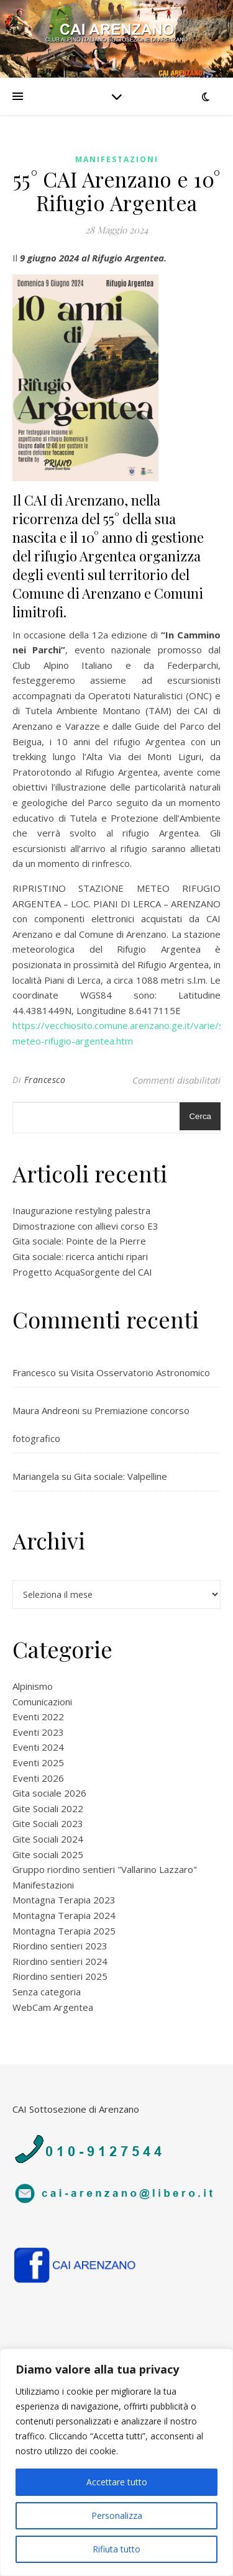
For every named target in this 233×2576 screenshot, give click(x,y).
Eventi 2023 (38, 1732)
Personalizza (116, 2515)
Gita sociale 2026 (49, 1793)
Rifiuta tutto (116, 2549)
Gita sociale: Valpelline (120, 1476)
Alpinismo (32, 1686)
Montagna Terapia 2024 (64, 1915)
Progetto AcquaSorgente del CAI (82, 1272)
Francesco (45, 1080)
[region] (116, 2462)
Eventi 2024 (38, 1747)
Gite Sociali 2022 (47, 1808)
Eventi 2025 (38, 1762)
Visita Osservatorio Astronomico (140, 1372)
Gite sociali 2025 (47, 1854)
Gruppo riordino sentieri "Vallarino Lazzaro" (104, 1869)
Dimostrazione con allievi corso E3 (85, 1226)
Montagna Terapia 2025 (64, 1931)
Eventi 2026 (38, 1778)
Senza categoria (46, 1991)
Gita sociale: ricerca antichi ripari (80, 1256)
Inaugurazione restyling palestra (81, 1210)
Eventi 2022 (38, 1716)
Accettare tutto (116, 2482)
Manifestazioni (116, 159)
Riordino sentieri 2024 (59, 1961)
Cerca (200, 1116)
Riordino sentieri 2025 (59, 1976)
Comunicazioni (42, 1701)
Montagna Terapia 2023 (64, 1899)
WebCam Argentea (52, 2007)
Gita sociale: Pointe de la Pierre (79, 1241)
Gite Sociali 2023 (47, 1823)
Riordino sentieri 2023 (59, 1945)
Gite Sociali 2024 (47, 1839)
